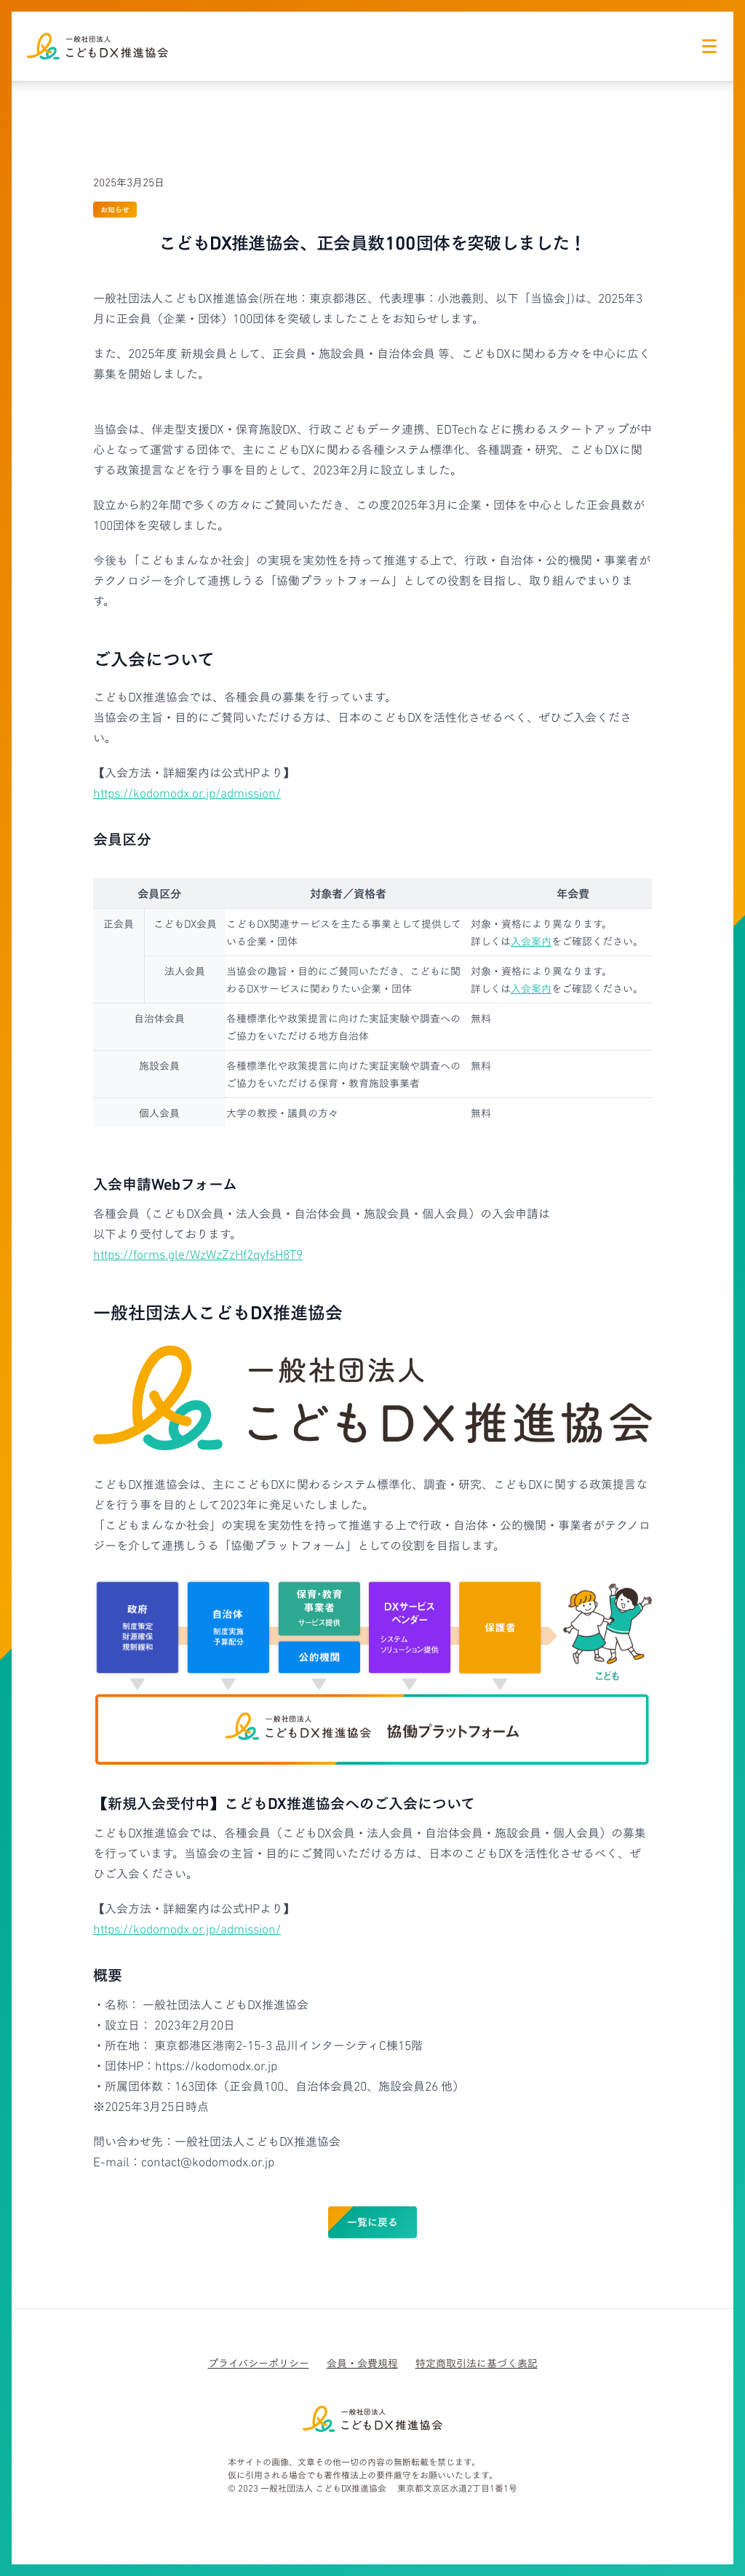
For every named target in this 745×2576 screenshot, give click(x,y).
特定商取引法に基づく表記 (476, 2363)
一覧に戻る (372, 2221)
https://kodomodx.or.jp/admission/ (187, 792)
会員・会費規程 (362, 2363)
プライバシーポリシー (258, 2363)
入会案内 (531, 941)
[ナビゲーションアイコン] (709, 46)
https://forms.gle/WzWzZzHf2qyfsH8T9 (198, 1253)
